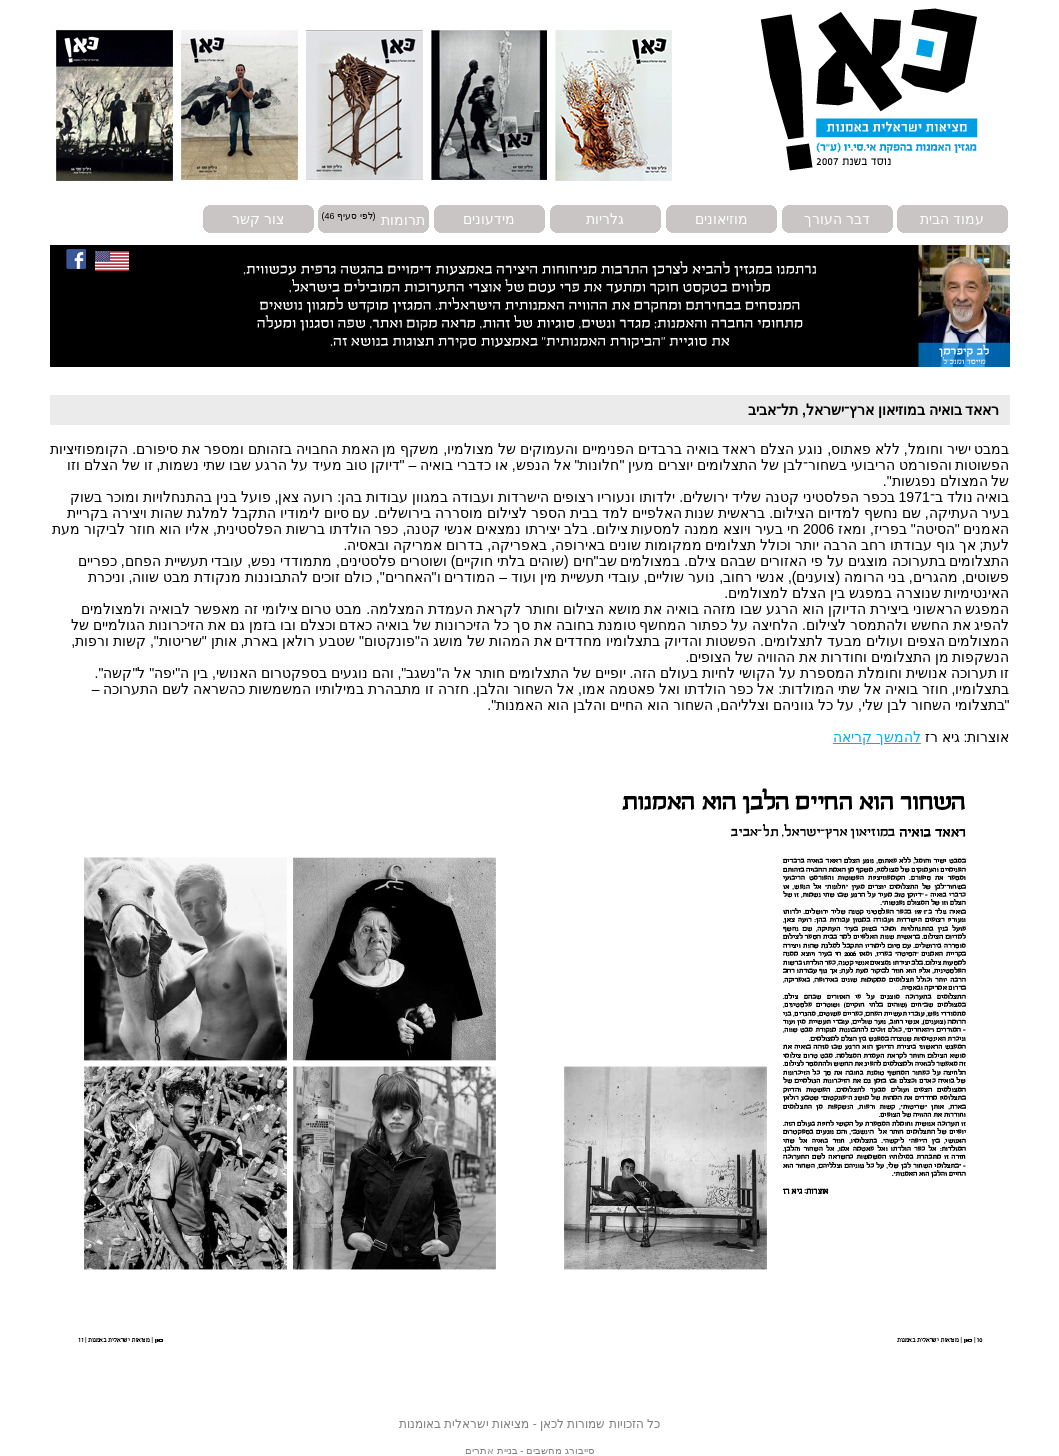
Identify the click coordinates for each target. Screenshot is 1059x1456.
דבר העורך (837, 219)
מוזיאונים (721, 219)
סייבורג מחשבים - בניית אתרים (529, 1450)
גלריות (605, 219)
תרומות (403, 219)
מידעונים (489, 219)
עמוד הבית (952, 219)
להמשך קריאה (877, 737)
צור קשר (258, 219)
